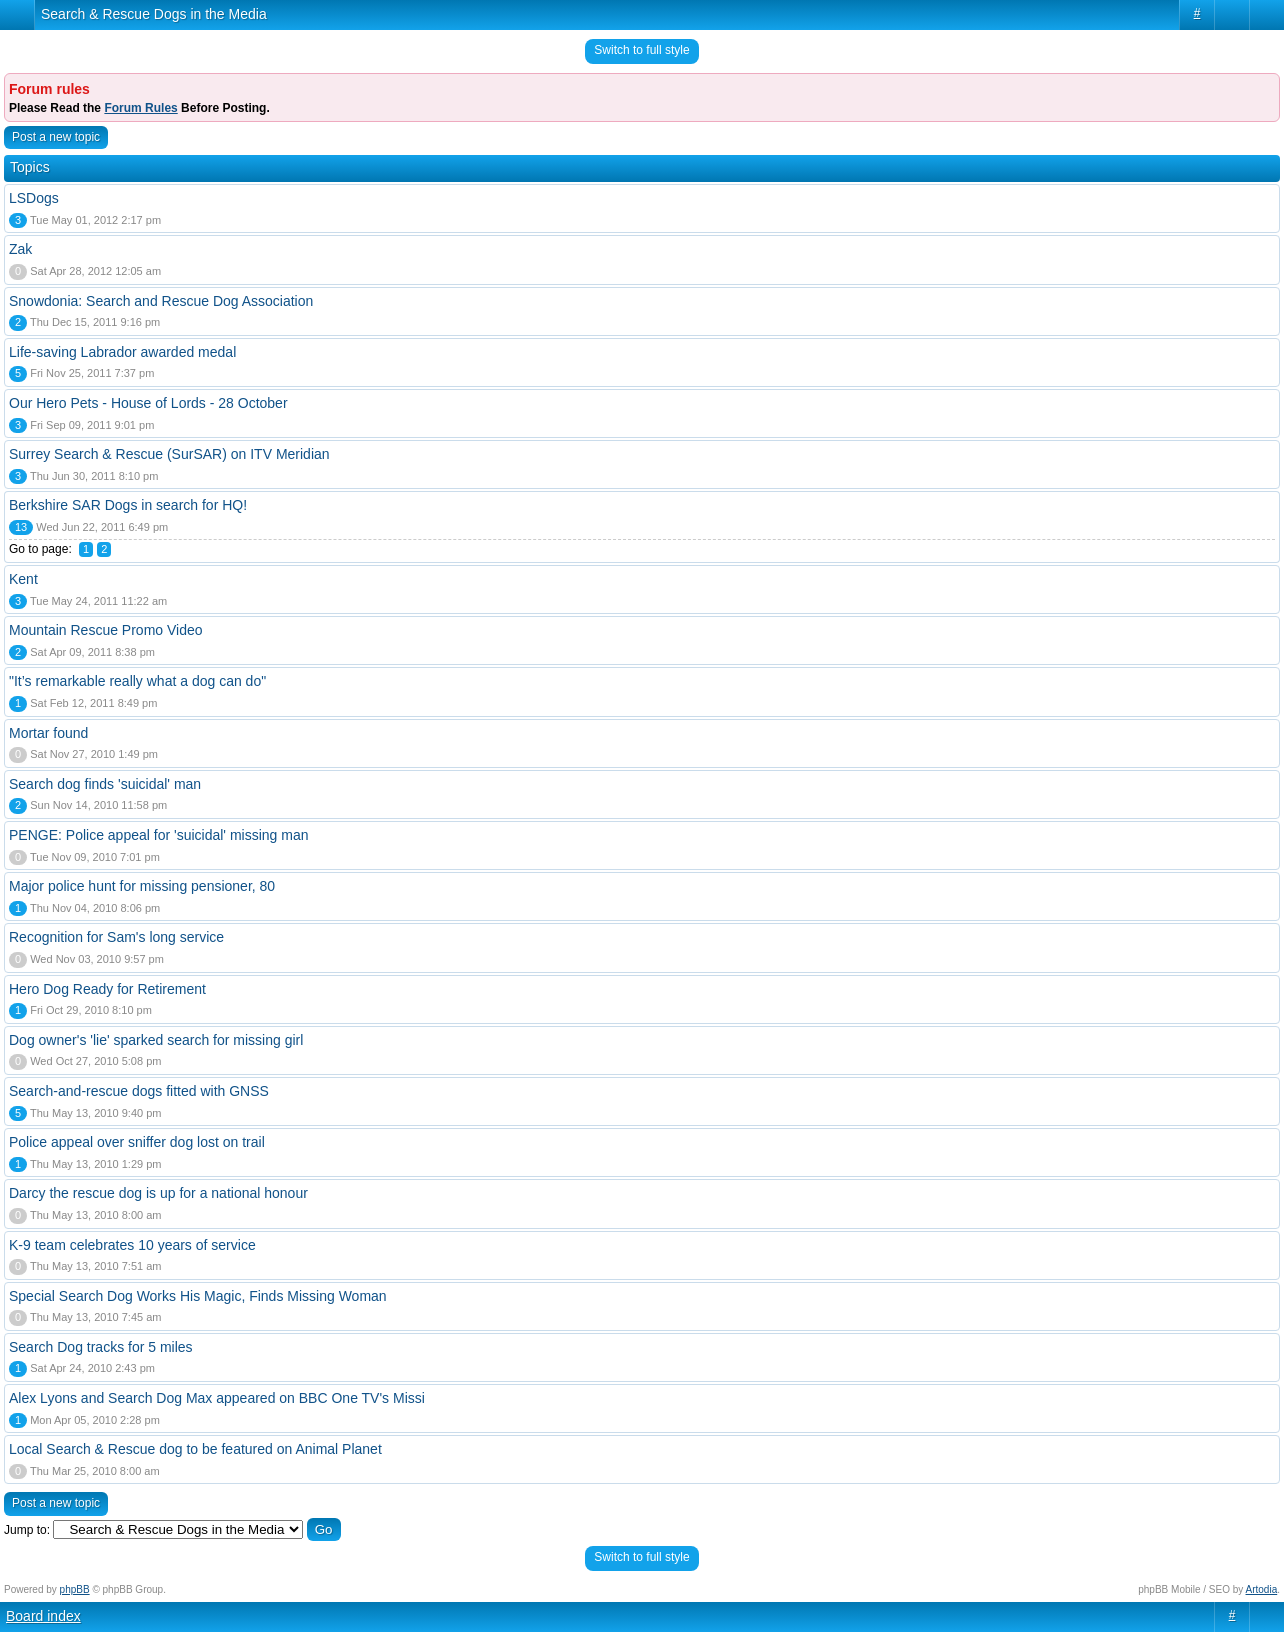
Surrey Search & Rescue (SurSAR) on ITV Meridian (169, 454)
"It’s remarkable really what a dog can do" (137, 681)
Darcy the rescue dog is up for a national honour (158, 1193)
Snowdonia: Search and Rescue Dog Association (161, 301)
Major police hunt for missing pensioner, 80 (142, 886)
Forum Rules (140, 108)
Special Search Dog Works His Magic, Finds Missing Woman (198, 1296)
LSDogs (34, 198)
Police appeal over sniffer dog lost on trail (137, 1142)
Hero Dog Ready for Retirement (107, 989)
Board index (43, 1616)
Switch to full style (641, 50)
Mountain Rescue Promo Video (106, 630)
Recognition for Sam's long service (116, 937)
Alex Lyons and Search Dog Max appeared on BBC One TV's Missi (217, 1398)
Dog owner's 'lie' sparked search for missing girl (156, 1040)
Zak (20, 249)
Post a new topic (56, 137)
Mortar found (48, 733)
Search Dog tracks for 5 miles (101, 1347)
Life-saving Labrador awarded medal (122, 352)
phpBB (75, 1589)
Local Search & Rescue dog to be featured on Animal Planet (195, 1449)
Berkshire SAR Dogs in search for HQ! (128, 505)
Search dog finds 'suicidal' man (105, 784)
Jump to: (27, 1530)
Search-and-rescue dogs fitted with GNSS (139, 1091)
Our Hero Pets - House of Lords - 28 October (148, 403)
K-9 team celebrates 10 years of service (132, 1245)
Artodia (1262, 1589)
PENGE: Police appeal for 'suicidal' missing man (158, 835)
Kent (23, 579)
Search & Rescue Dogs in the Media (154, 14)
